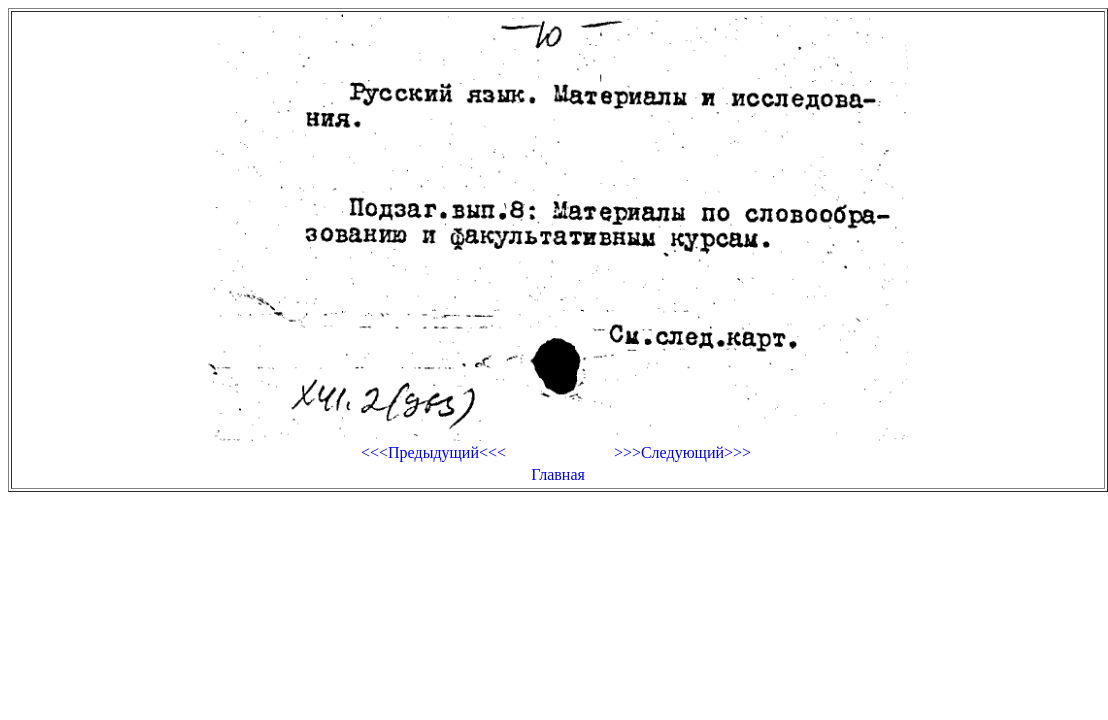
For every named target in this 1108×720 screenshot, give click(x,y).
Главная (558, 474)
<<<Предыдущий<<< (433, 452)
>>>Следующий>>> (682, 452)
